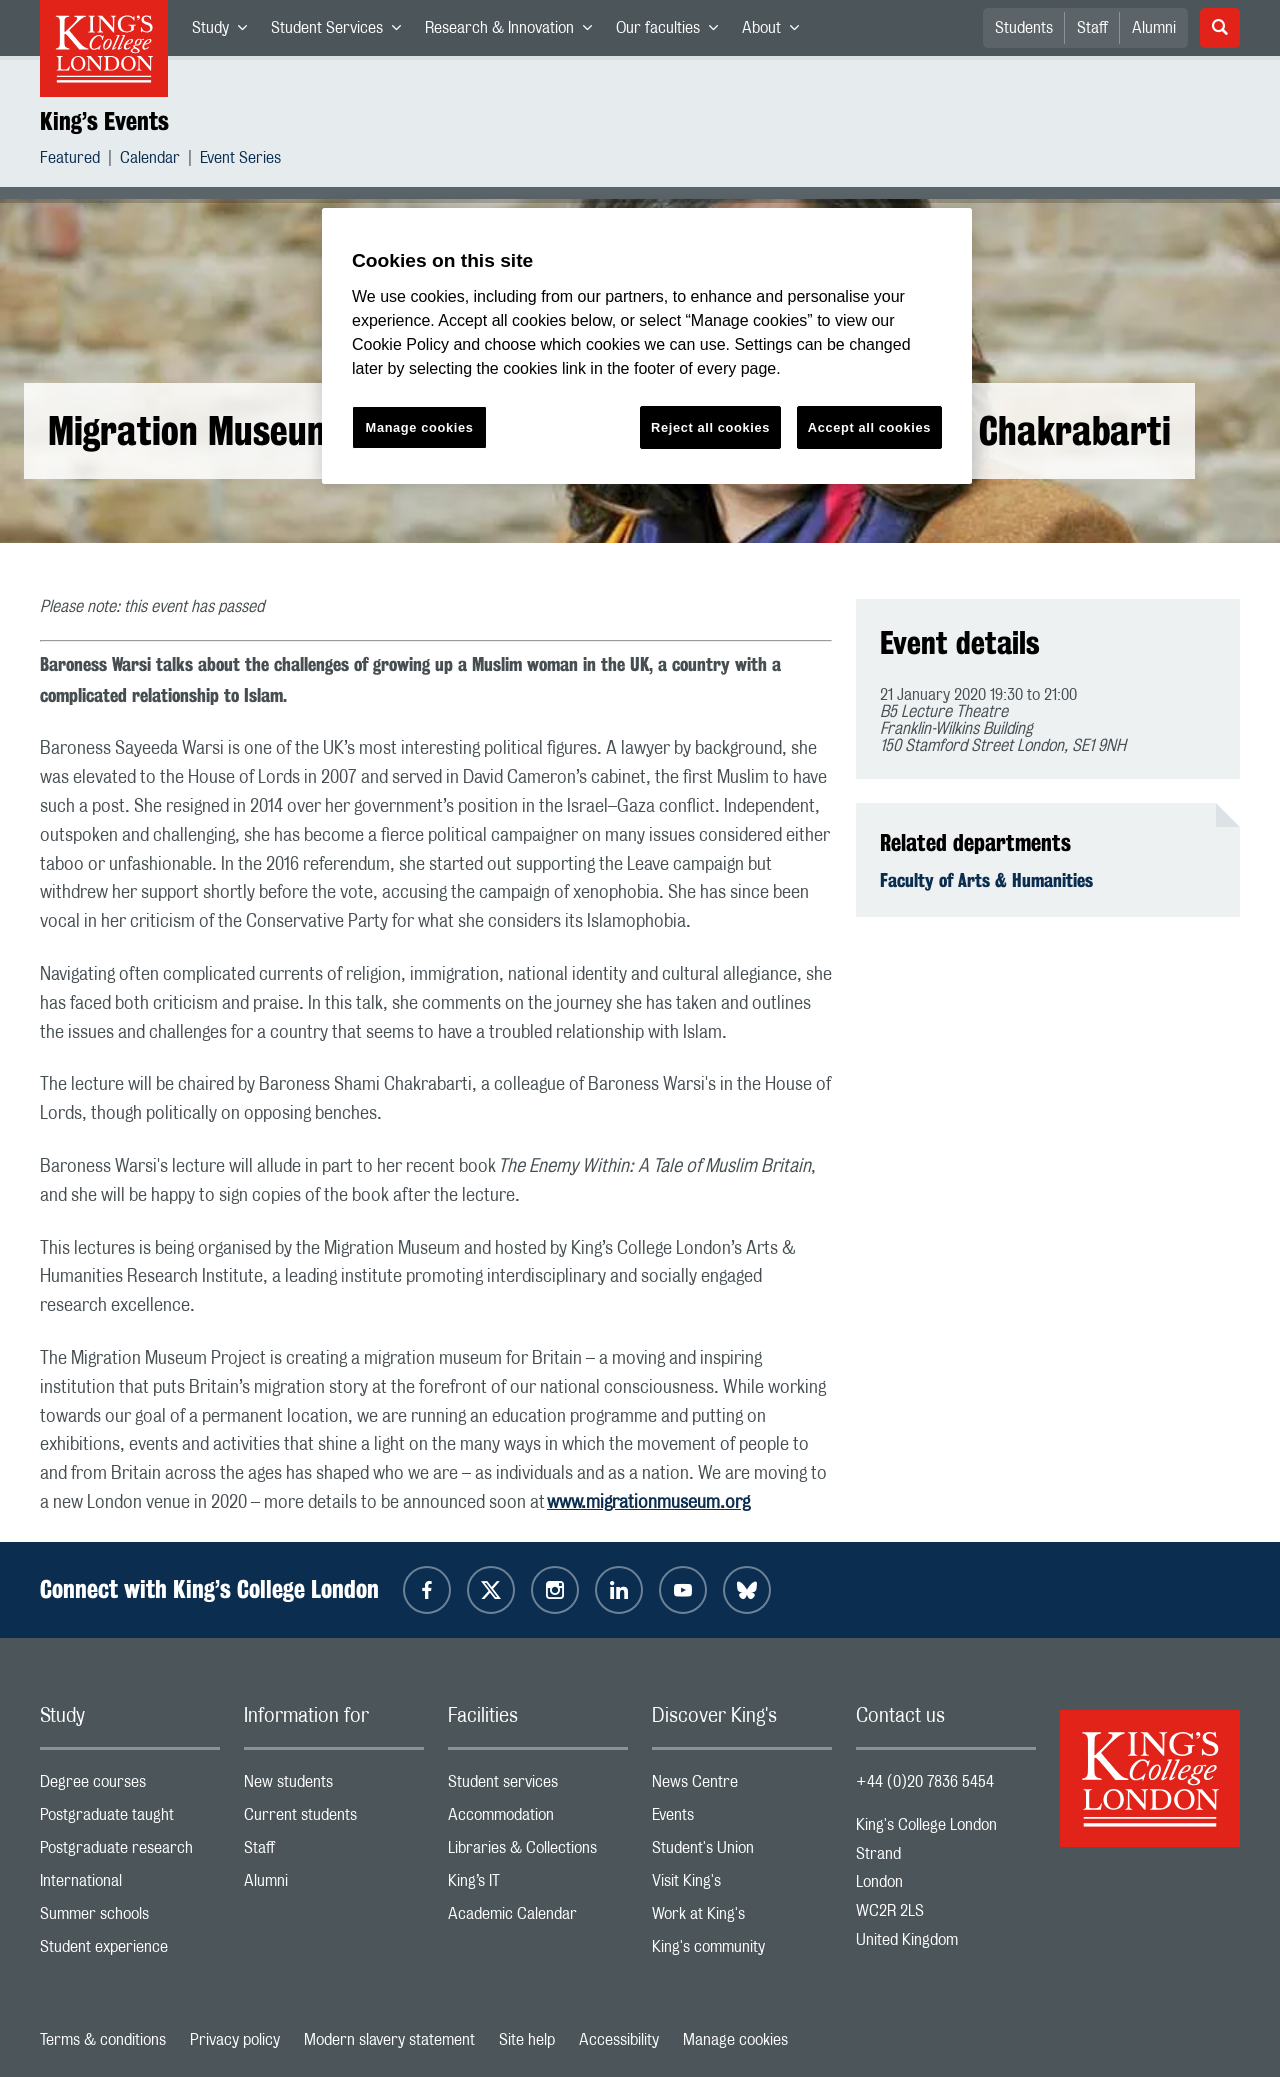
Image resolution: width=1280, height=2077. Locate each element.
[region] (647, 346)
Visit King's (742, 1885)
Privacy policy (235, 2040)
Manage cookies (735, 2040)
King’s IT (538, 1885)
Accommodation (538, 1819)
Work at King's (742, 1918)
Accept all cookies (869, 427)
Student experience (130, 1951)
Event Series (240, 160)
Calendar (150, 160)
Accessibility (619, 2040)
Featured (70, 160)
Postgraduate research (130, 1852)
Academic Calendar (538, 1918)
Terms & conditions (103, 2040)
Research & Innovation (514, 32)
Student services (538, 1786)
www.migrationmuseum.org (648, 1503)
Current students (334, 1819)
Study (225, 32)
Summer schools (130, 1918)
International (130, 1885)
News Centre (742, 1786)
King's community (742, 1951)
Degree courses (130, 1786)
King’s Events (104, 121)
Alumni (1154, 28)
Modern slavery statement (389, 2040)
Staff (1092, 28)
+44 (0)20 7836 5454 (925, 1782)
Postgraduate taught (130, 1819)
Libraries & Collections (538, 1852)
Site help (527, 2040)
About (776, 32)
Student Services (342, 32)
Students (1024, 28)
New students (334, 1786)
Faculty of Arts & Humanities (986, 880)
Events (742, 1819)
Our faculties (673, 32)
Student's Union (742, 1852)
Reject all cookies (710, 427)
